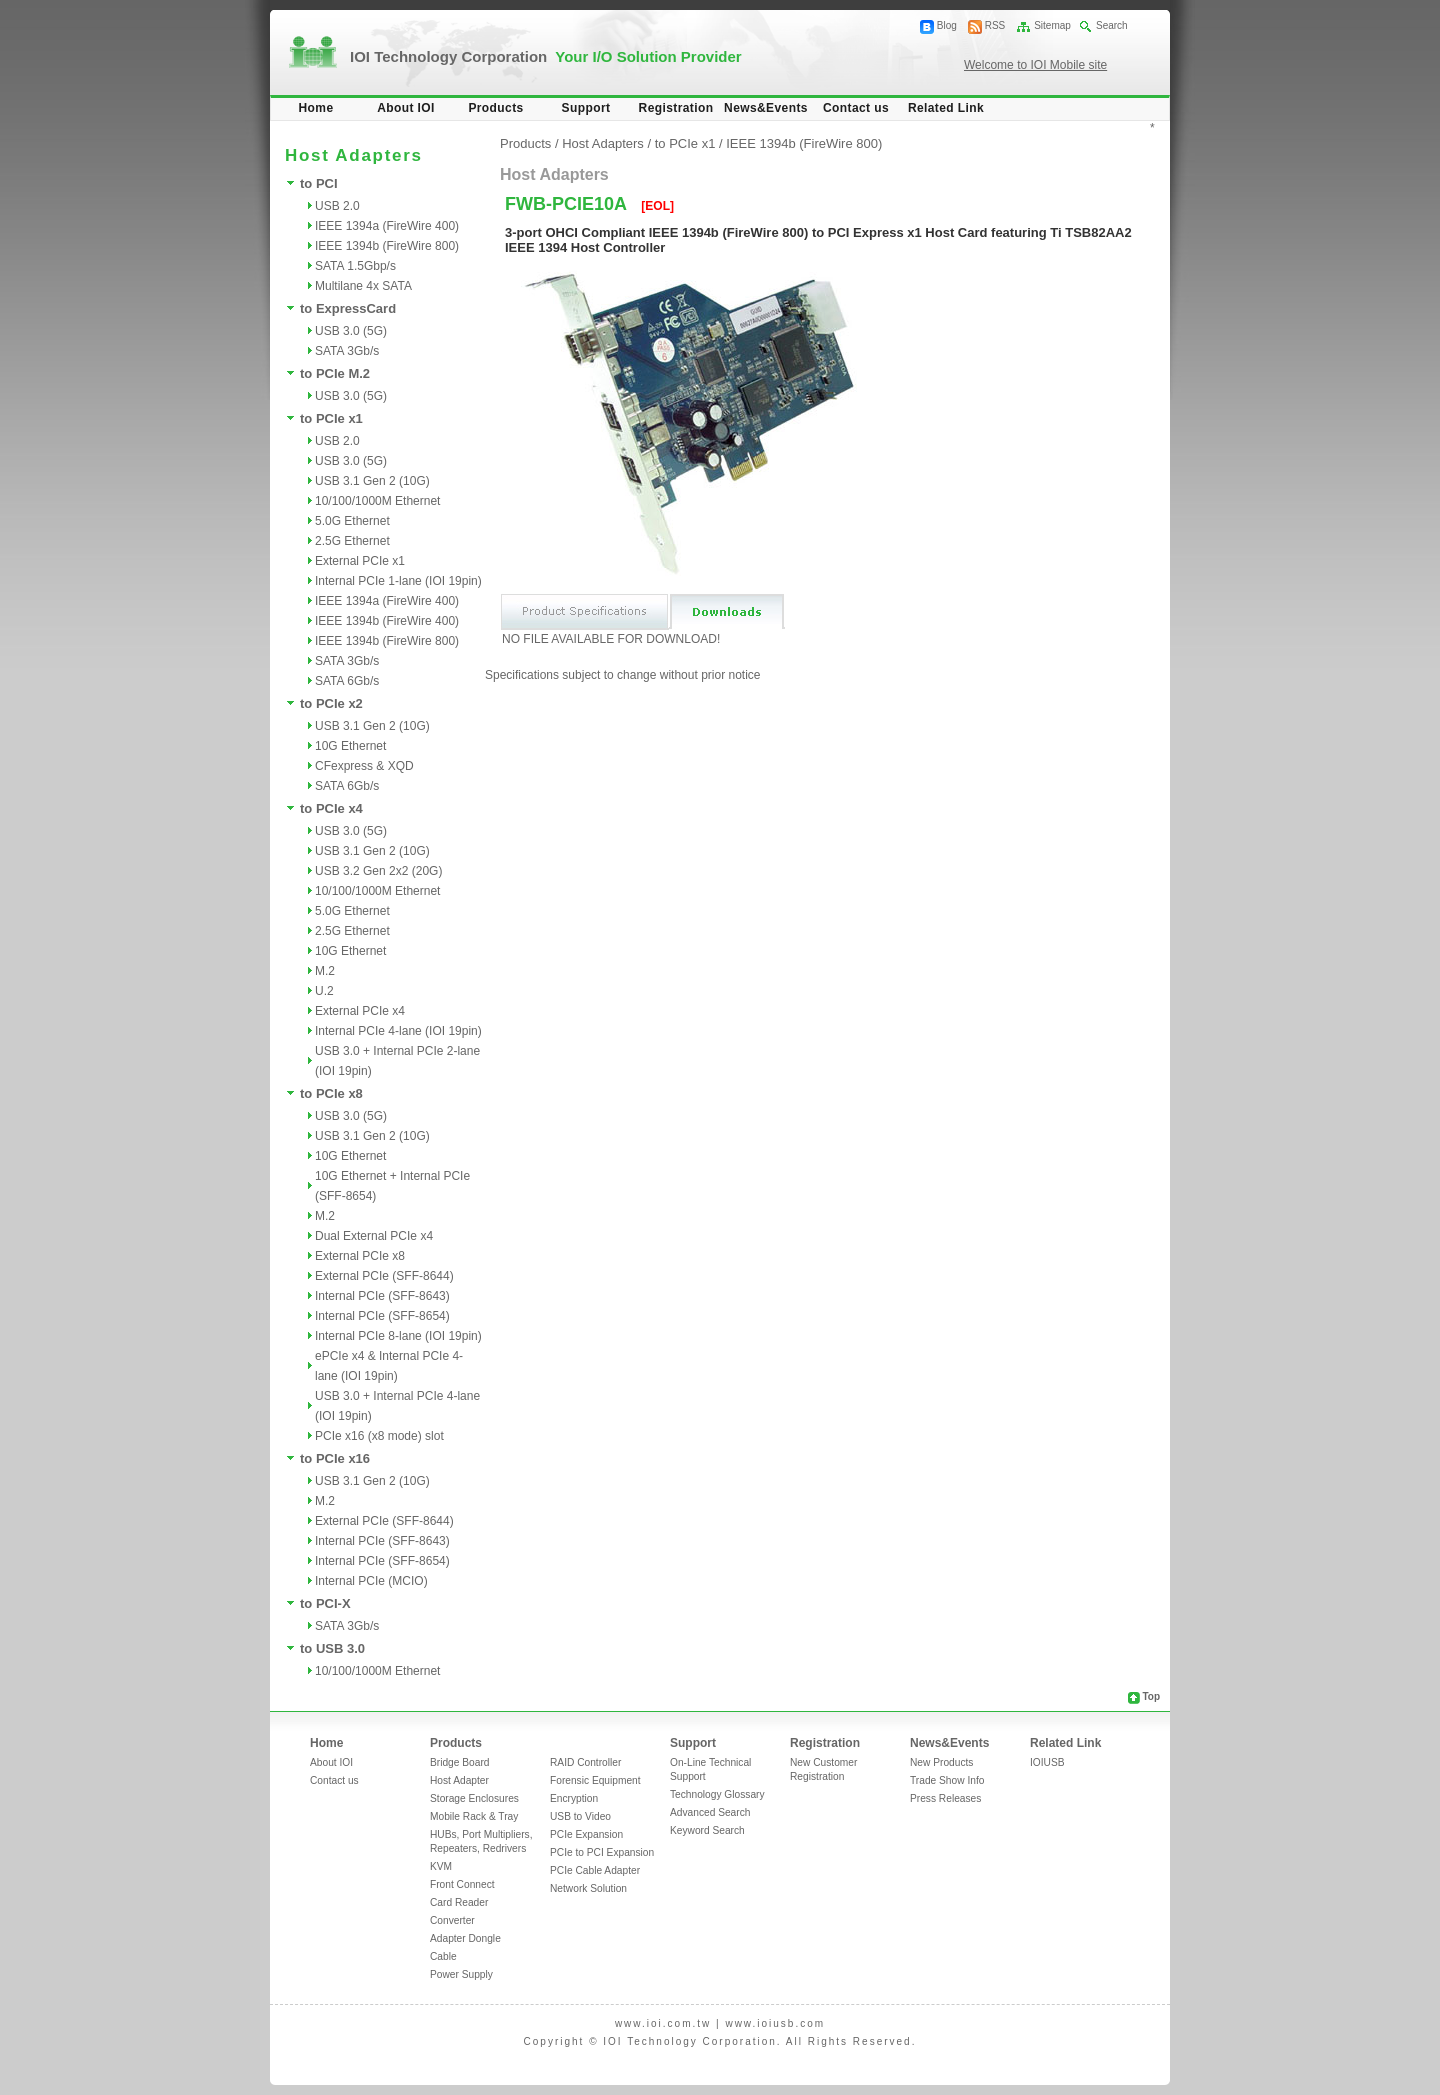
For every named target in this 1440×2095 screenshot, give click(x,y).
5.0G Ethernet (352, 521)
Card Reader (459, 1902)
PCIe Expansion (586, 1834)
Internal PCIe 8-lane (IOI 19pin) (398, 1336)
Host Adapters (603, 143)
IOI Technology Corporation (546, 56)
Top (1151, 1696)
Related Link (946, 108)
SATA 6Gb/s (347, 681)
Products (495, 108)
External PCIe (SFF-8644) (384, 1276)
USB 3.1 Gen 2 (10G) (372, 481)
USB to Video (580, 1816)
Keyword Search (707, 1830)
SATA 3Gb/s (347, 351)
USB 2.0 (337, 206)
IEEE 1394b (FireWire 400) (387, 621)
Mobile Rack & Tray (474, 1816)
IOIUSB (1047, 1762)
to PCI (319, 183)
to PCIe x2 (331, 703)
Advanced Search (710, 1812)
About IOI (406, 108)
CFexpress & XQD (364, 766)
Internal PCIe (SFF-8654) (382, 1316)
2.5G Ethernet (352, 541)
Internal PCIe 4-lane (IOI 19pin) (398, 1031)
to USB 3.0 (332, 1648)
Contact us (856, 108)
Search (1112, 25)
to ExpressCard (348, 308)
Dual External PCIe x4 (374, 1236)
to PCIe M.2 (335, 373)
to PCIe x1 (331, 418)
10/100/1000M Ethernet (377, 501)
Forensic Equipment (595, 1780)
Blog (947, 25)
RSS (995, 25)
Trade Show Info (947, 1780)
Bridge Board (459, 1762)
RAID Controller (585, 1762)
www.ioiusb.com (775, 2023)
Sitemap (1052, 25)
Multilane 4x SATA (363, 286)
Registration (676, 108)
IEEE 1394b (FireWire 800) (387, 246)
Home (316, 108)
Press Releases (945, 1798)
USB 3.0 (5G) (351, 331)
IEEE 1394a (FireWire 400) (387, 226)
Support (586, 108)
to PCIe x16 (335, 1458)
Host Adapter (459, 1780)
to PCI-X (325, 1603)
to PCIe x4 (331, 808)
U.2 (324, 991)
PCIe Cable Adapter (595, 1870)
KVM (441, 1866)
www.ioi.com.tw (663, 2023)
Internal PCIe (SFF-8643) (382, 1296)
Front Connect (462, 1884)
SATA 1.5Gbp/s (355, 266)
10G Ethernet (350, 746)
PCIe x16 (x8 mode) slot (379, 1436)
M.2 (325, 971)
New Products (941, 1762)
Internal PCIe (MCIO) (371, 1581)
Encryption (574, 1798)
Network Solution (588, 1888)
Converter (452, 1920)
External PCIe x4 (360, 1011)
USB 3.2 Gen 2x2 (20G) (378, 871)
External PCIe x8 (360, 1256)
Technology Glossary (717, 1794)
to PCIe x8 (331, 1093)
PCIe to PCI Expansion (602, 1852)
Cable (443, 1956)
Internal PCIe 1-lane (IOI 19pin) (398, 581)
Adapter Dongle (465, 1938)
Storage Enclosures (474, 1798)
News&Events (766, 108)
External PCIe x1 (360, 561)
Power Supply (461, 1974)
